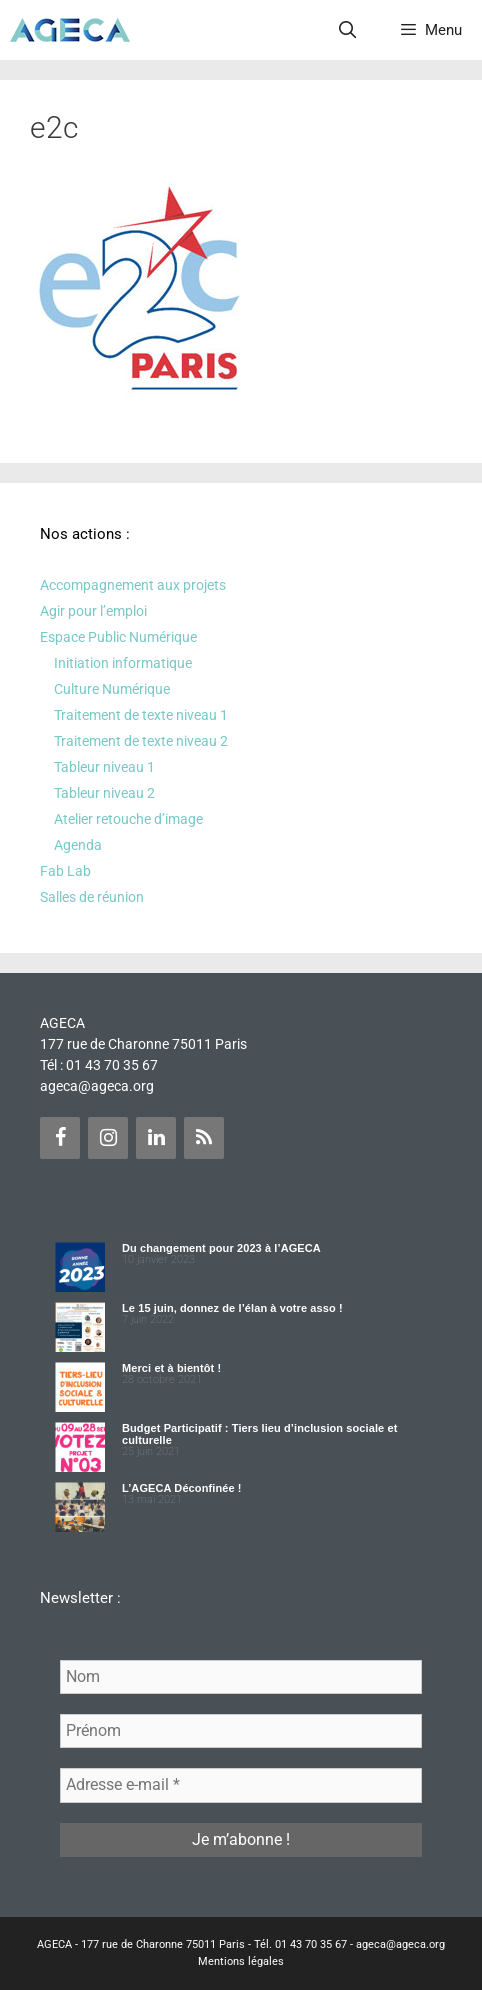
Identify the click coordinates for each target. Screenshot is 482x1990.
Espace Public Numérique (118, 637)
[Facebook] (60, 1138)
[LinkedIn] (156, 1138)
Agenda (78, 845)
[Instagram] (108, 1138)
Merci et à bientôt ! (171, 1368)
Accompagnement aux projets (133, 585)
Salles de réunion (92, 897)
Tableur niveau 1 (104, 767)
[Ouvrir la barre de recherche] (348, 30)
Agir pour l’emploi (93, 611)
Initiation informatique (123, 663)
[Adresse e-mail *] (241, 1785)
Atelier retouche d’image (128, 819)
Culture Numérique (112, 689)
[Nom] (241, 1677)
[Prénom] (241, 1731)
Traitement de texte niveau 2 (141, 741)
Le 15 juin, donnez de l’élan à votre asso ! (232, 1308)
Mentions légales (241, 1961)
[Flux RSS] (204, 1138)
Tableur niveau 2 (104, 793)
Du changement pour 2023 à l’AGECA (221, 1248)
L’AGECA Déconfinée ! (182, 1488)
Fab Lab (65, 871)
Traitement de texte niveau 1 (141, 715)
